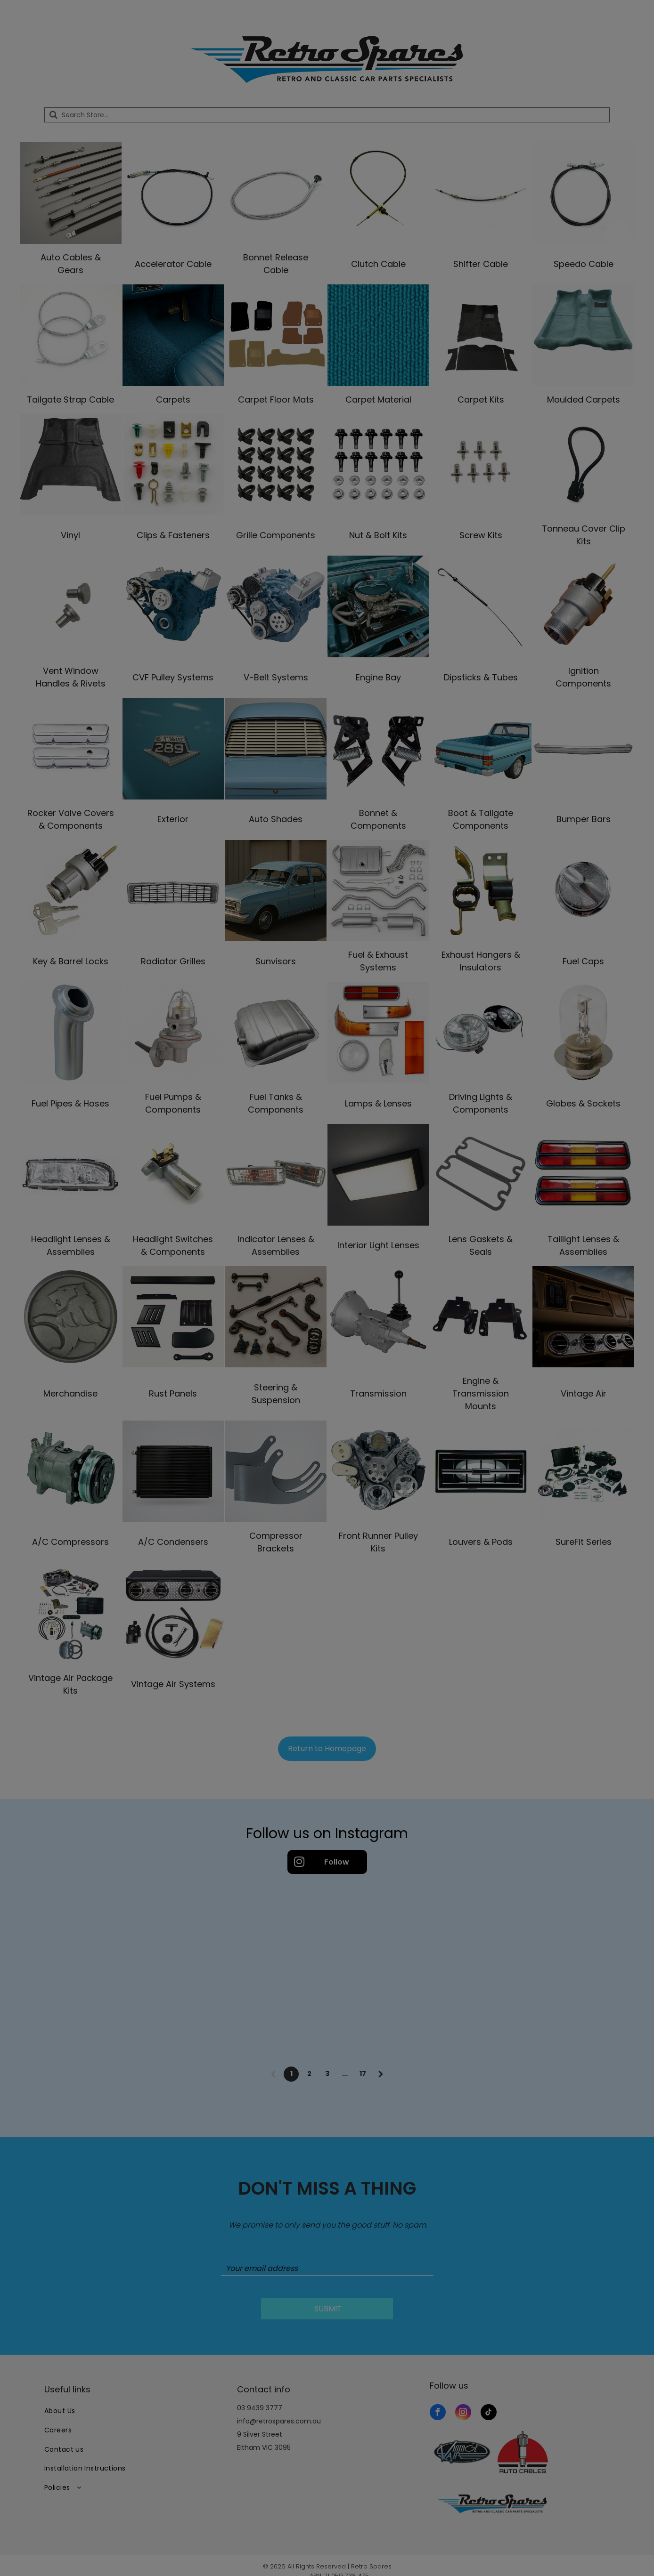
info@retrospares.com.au (279, 2421)
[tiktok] (489, 2413)
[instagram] (463, 2413)
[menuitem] (134, 2411)
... (345, 2073)
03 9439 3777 (259, 2408)
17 (363, 2073)
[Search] (327, 114)
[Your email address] (327, 2268)
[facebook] (438, 2413)
